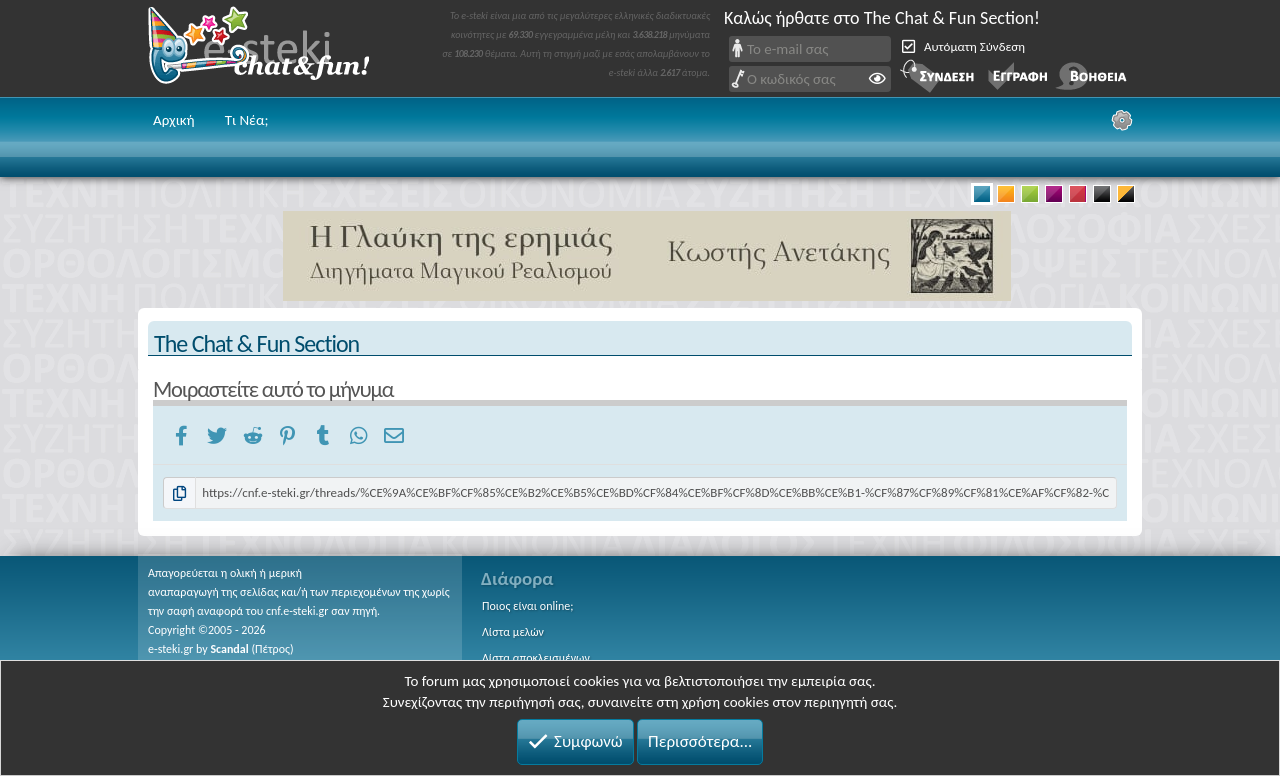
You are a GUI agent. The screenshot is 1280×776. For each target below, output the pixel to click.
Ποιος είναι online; (527, 606)
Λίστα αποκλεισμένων (536, 658)
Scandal (229, 649)
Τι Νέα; (247, 120)
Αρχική (174, 120)
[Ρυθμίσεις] (1122, 120)
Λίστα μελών (513, 632)
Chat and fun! (273, 48)
